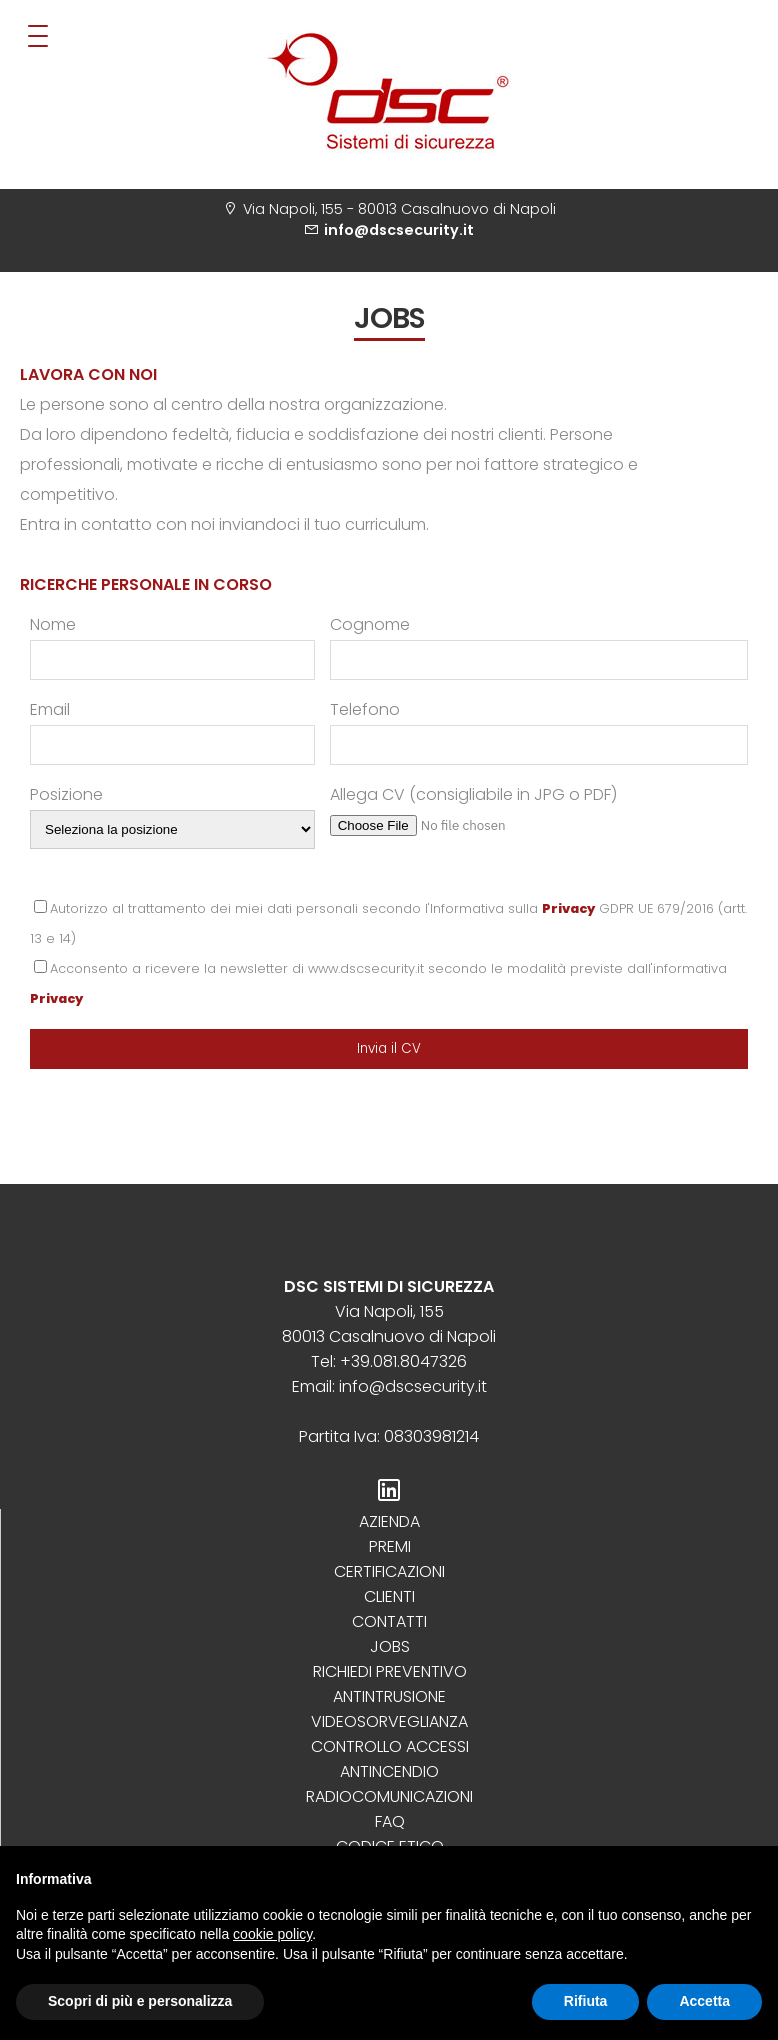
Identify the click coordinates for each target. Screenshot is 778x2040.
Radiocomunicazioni (389, 1796)
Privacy (568, 908)
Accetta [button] (704, 2001)
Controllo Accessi (390, 1746)
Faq (390, 1821)
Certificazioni (389, 1571)
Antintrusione (389, 1696)
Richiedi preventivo (390, 1671)
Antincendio (389, 1771)
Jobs (390, 1646)
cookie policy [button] (272, 1934)
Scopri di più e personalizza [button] (140, 2001)
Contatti (389, 1621)
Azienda (389, 1521)
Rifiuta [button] (586, 2001)
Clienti (389, 1596)
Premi (390, 1546)
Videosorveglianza (389, 1721)
